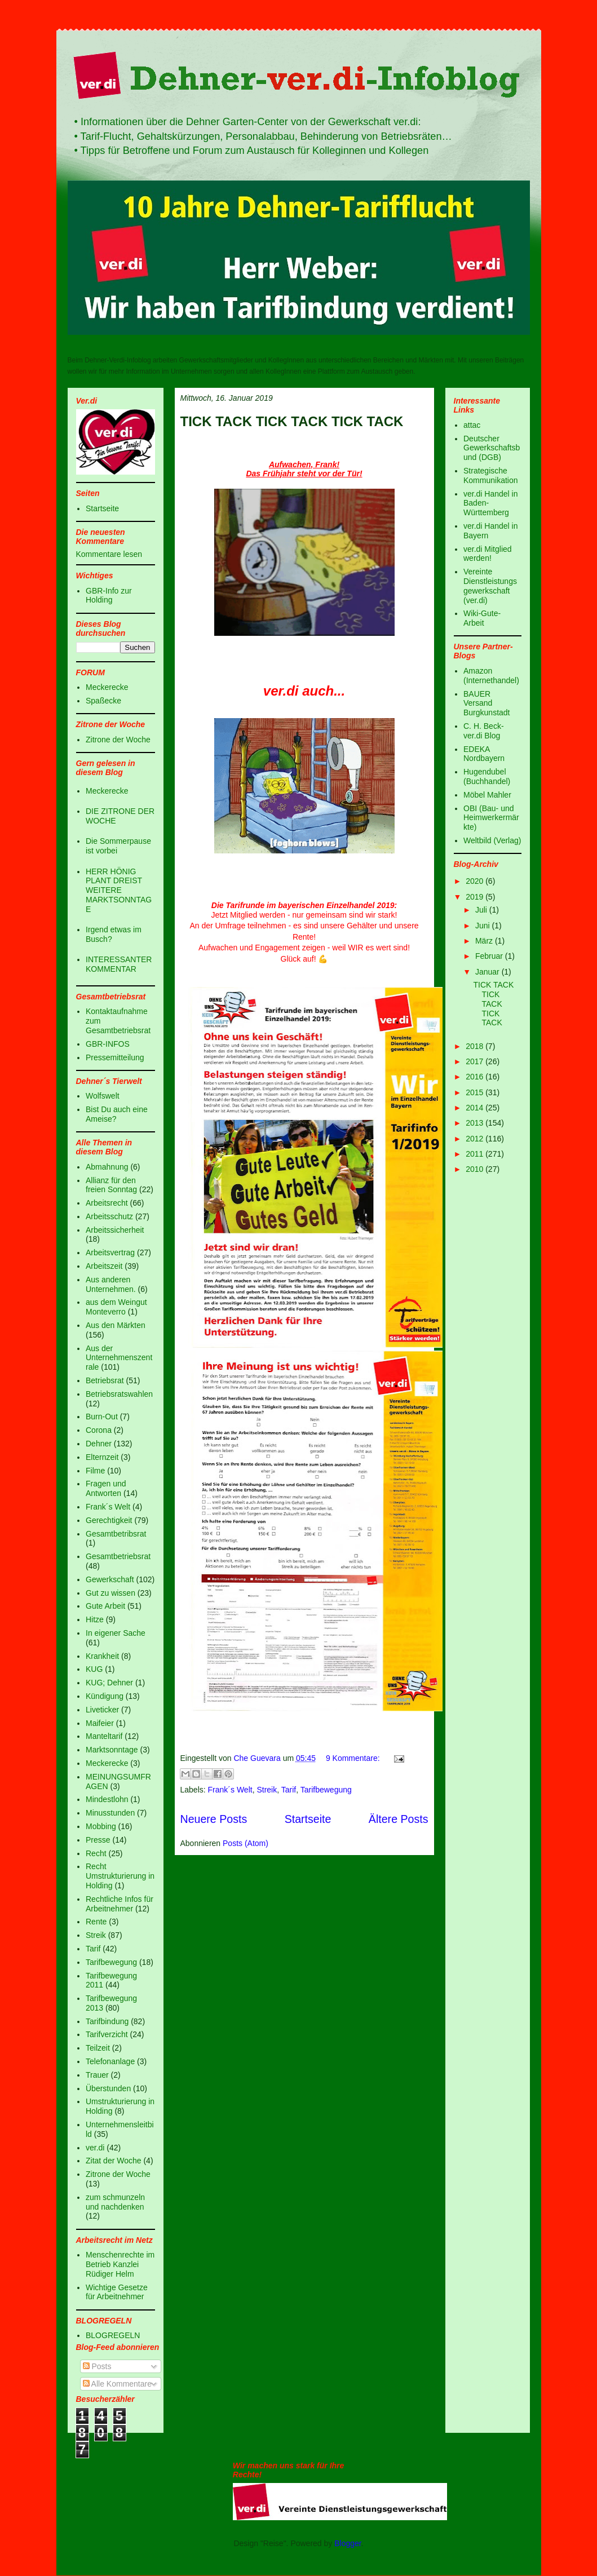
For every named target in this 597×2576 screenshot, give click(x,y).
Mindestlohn (107, 1799)
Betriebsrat (105, 1380)
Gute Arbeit (105, 1605)
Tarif (288, 1789)
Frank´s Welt (230, 1789)
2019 (475, 896)
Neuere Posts (213, 1819)
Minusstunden (110, 1812)
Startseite (308, 1819)
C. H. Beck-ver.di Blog (483, 731)
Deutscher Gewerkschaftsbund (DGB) (491, 448)
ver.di (95, 2147)
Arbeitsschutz (109, 1216)
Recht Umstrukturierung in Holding (120, 1876)
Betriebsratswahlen (119, 1393)
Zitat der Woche (113, 2160)
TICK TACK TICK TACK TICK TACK (292, 421)
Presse (98, 1839)
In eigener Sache (115, 1632)
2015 (475, 1092)
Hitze (95, 1619)
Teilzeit (98, 2047)
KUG (94, 1669)
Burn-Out (102, 1416)
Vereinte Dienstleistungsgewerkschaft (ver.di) (490, 585)
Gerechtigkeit (109, 1520)
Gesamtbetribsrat (116, 1533)
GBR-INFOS (108, 1043)
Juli (482, 909)
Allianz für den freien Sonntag (111, 1185)
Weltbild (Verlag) (492, 840)
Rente (96, 1921)
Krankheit (102, 1656)
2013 (475, 1122)
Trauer (97, 2074)
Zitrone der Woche (118, 739)
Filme (95, 1470)
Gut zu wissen (110, 1592)
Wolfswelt (103, 1095)
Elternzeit (102, 1457)
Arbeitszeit (104, 1266)
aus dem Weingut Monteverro (116, 1307)
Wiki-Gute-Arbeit (482, 618)
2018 (475, 1046)
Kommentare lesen (109, 554)
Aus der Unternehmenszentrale (119, 1358)
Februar (490, 956)
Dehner (99, 1443)
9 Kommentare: (354, 1758)
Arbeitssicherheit (115, 1229)
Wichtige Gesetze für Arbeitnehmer (117, 2292)
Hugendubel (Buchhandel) (486, 776)
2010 (475, 1169)
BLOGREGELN (113, 2335)
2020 (475, 881)
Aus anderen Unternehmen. (111, 1284)
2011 (475, 1153)
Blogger (347, 2543)
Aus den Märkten (115, 1325)
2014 (475, 1107)
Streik (267, 1789)
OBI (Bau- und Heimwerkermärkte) (491, 818)
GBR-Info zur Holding (109, 595)
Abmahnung (107, 1166)
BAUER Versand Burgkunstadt (486, 703)
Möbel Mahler (487, 794)
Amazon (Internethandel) (491, 675)
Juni (483, 925)
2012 (475, 1138)
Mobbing (101, 1826)
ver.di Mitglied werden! (487, 554)
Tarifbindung (107, 2021)
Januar (488, 971)
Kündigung (104, 1696)
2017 (475, 1061)
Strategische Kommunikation (490, 475)
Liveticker (102, 1709)
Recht (96, 1853)
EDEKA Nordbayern (484, 754)
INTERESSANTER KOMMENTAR (119, 964)
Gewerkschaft (110, 1579)
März (485, 940)
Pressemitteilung (115, 1057)
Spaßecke (103, 700)
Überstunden (108, 2088)
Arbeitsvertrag (110, 1252)
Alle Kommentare (117, 2383)
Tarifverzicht (107, 2034)
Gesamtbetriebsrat (118, 1556)
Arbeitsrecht (107, 1202)
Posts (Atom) (245, 1843)
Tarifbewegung (326, 1789)
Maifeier (100, 1723)
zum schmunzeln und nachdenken (115, 2202)
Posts (97, 2366)
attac (471, 425)
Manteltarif (104, 1736)
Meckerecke (107, 687)
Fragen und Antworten (106, 1488)
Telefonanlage (110, 2061)
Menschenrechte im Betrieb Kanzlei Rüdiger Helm (120, 2264)
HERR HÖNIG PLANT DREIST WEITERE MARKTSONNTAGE (119, 890)
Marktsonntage (112, 1749)
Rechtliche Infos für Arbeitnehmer (119, 1904)
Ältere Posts (398, 1819)
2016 (475, 1076)
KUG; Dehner (109, 1682)
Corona (99, 1430)
